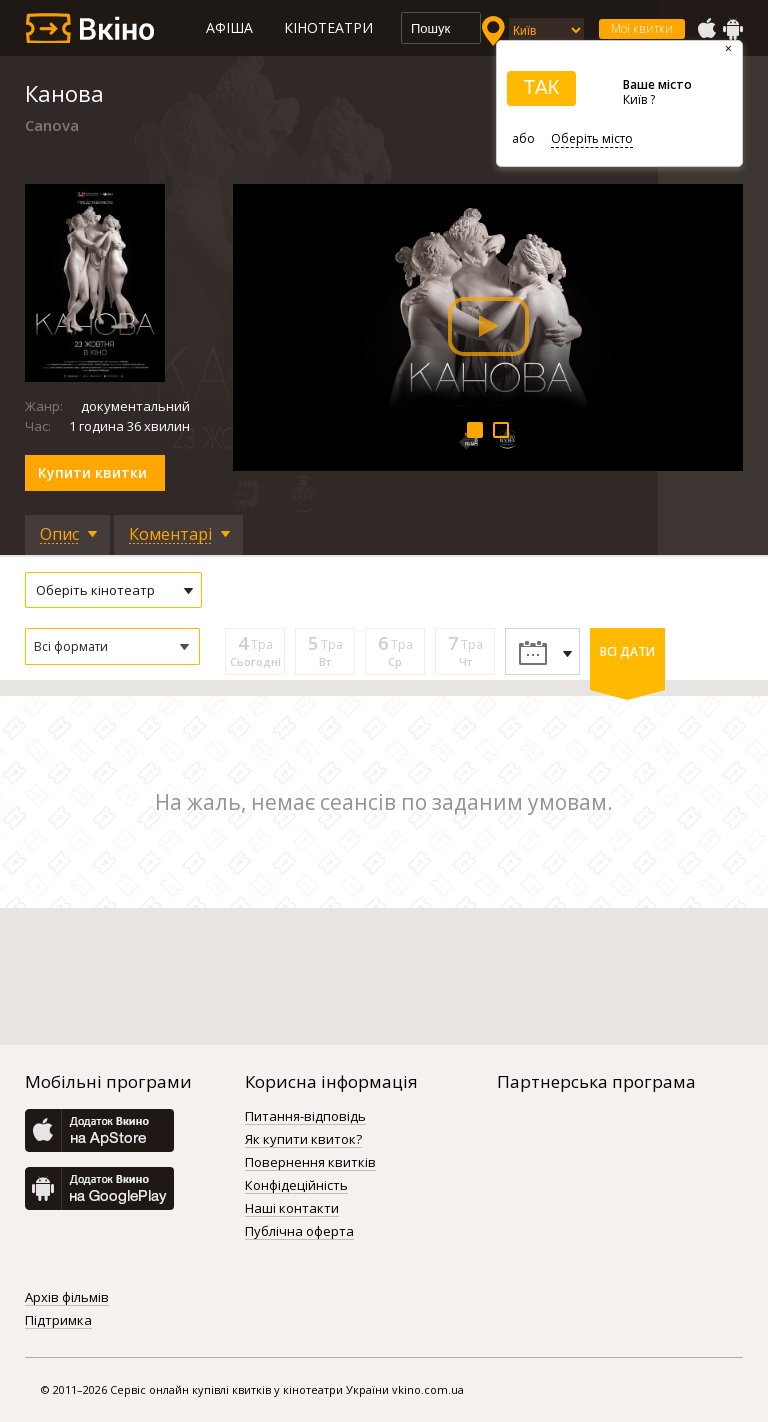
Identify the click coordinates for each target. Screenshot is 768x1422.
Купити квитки (92, 472)
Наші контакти (292, 1209)
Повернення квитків (310, 1163)
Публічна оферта (299, 1232)
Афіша (229, 27)
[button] (112, 646)
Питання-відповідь (305, 1117)
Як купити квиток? (303, 1140)
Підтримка (58, 1321)
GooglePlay (733, 29)
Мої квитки (642, 28)
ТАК (541, 87)
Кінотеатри (328, 27)
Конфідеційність (296, 1186)
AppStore (706, 29)
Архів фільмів (67, 1298)
